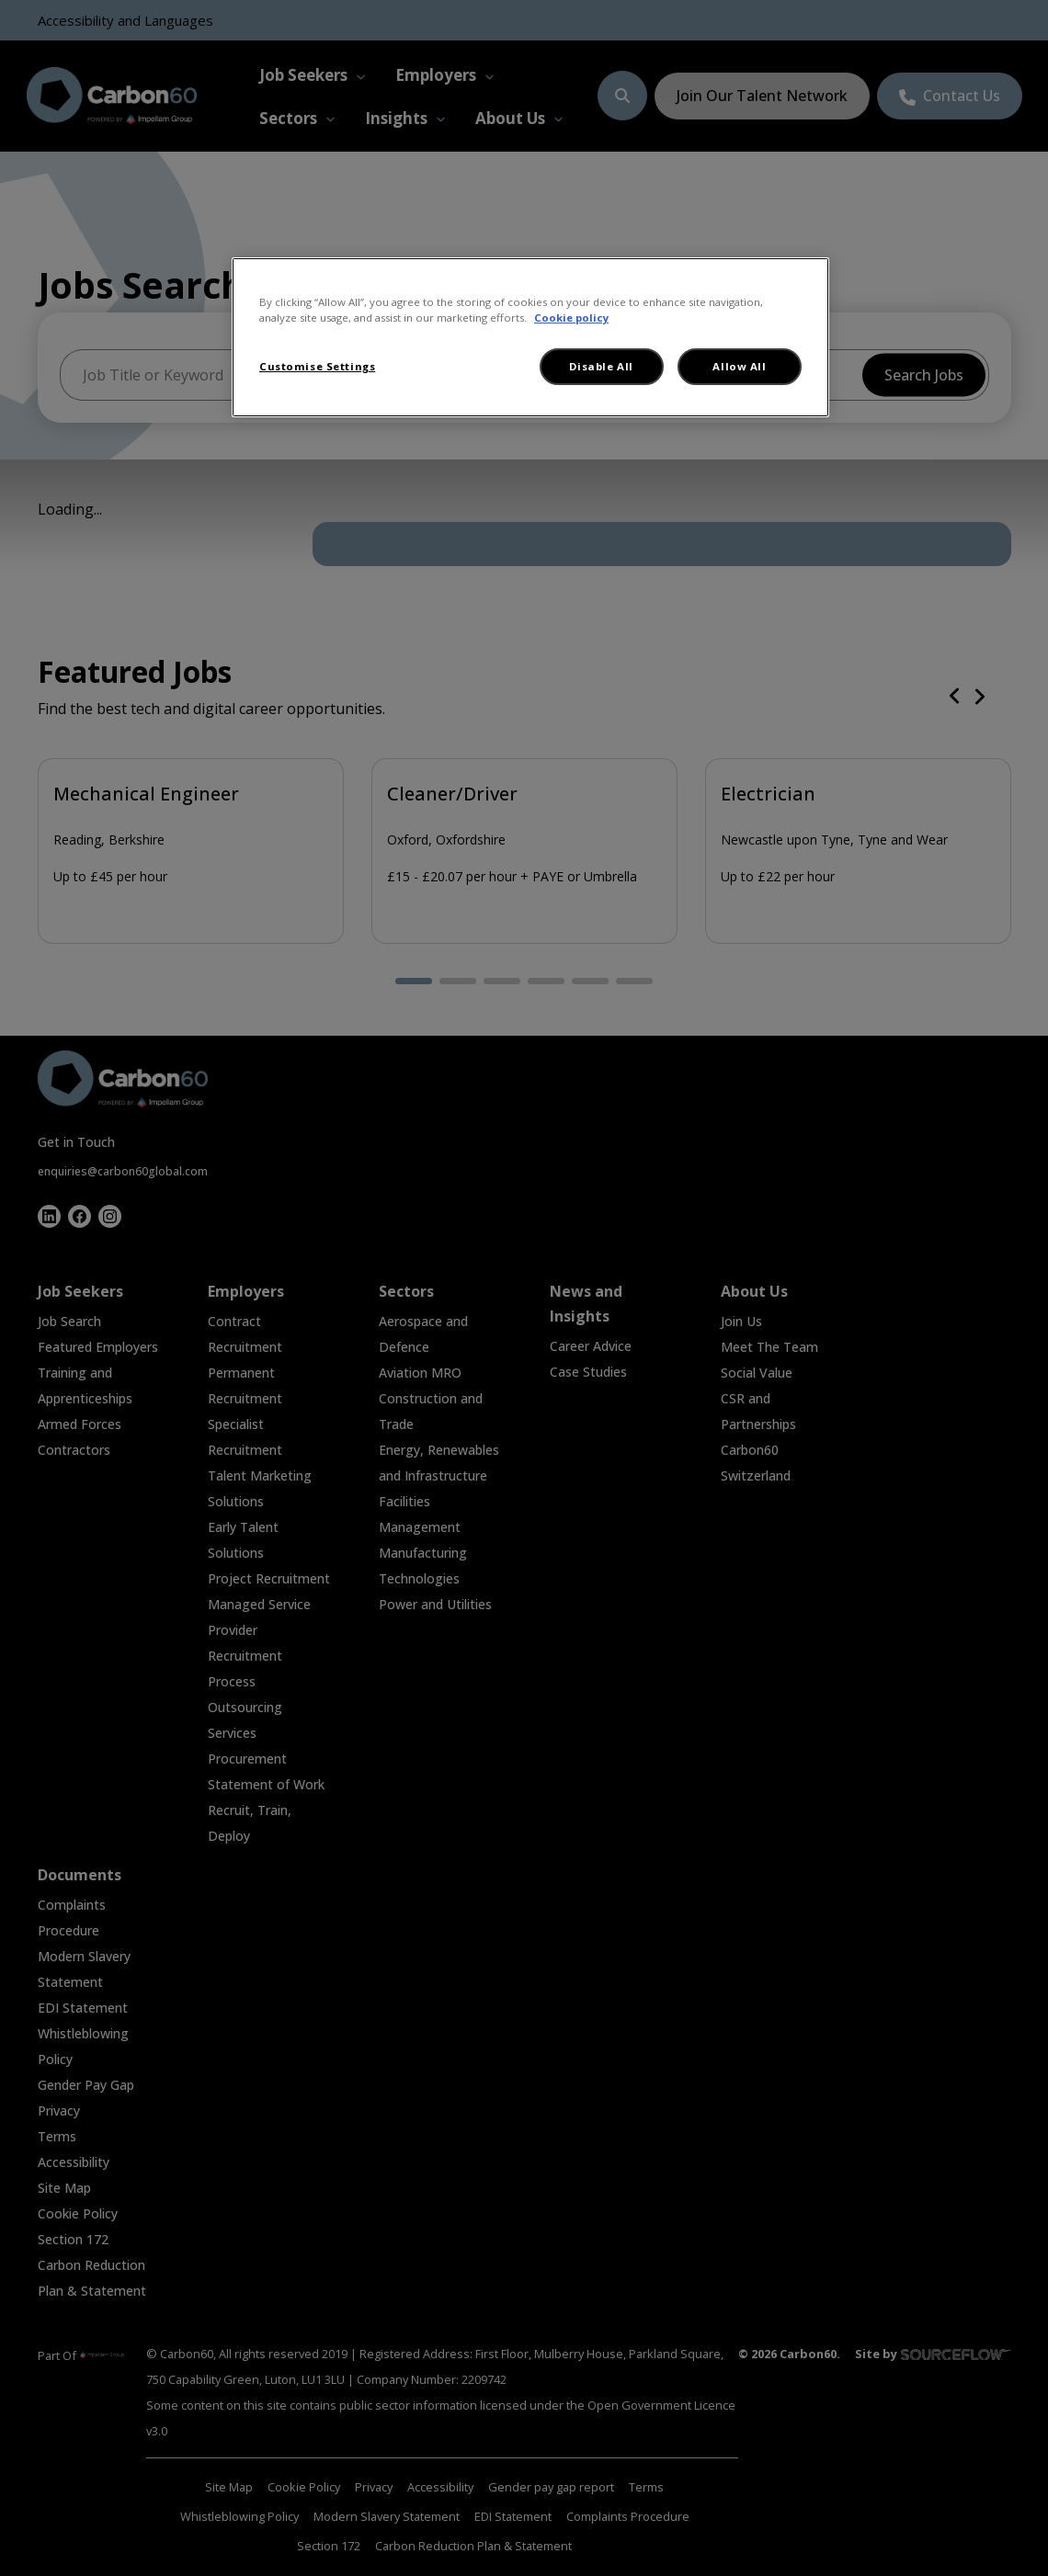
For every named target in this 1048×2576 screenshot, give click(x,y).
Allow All (739, 366)
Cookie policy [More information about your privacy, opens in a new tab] (571, 317)
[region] (530, 337)
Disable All (600, 366)
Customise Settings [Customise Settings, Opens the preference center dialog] (317, 366)
